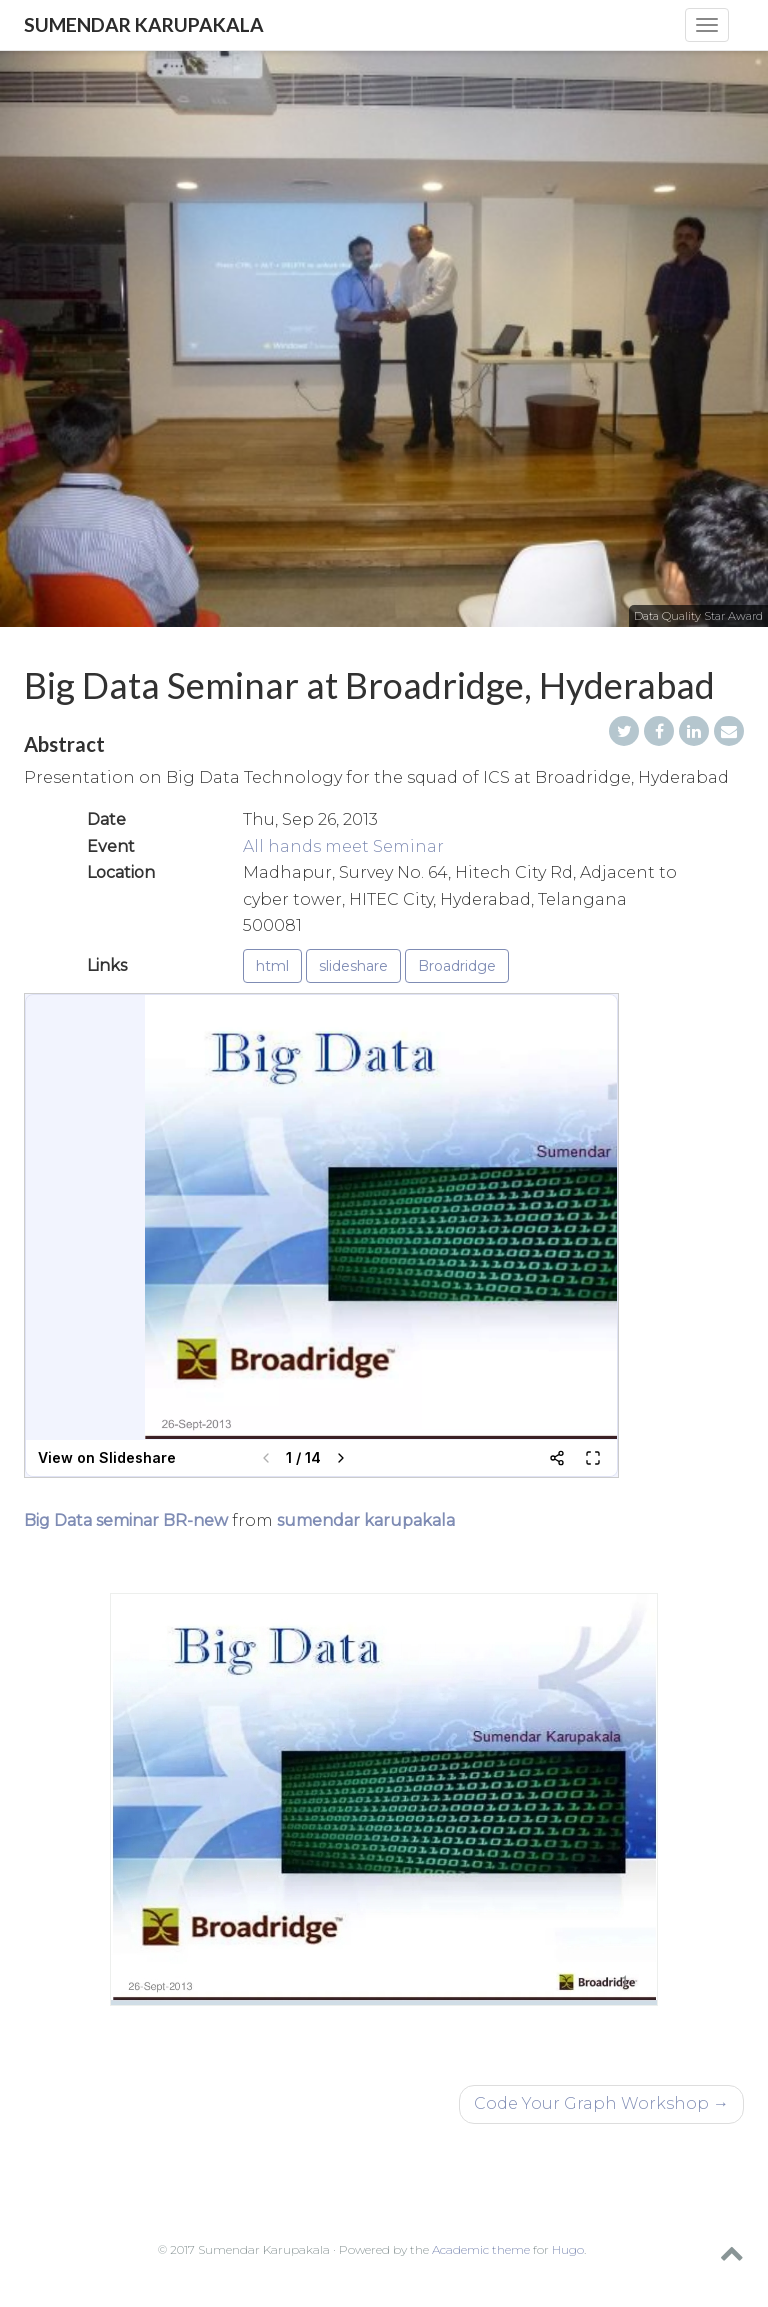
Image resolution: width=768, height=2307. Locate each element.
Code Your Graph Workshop (601, 2103)
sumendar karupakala (366, 1520)
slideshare (353, 966)
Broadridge (457, 966)
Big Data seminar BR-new (126, 1520)
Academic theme (481, 2249)
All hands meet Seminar (343, 846)
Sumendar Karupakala (144, 24)
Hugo (568, 2249)
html (272, 966)
